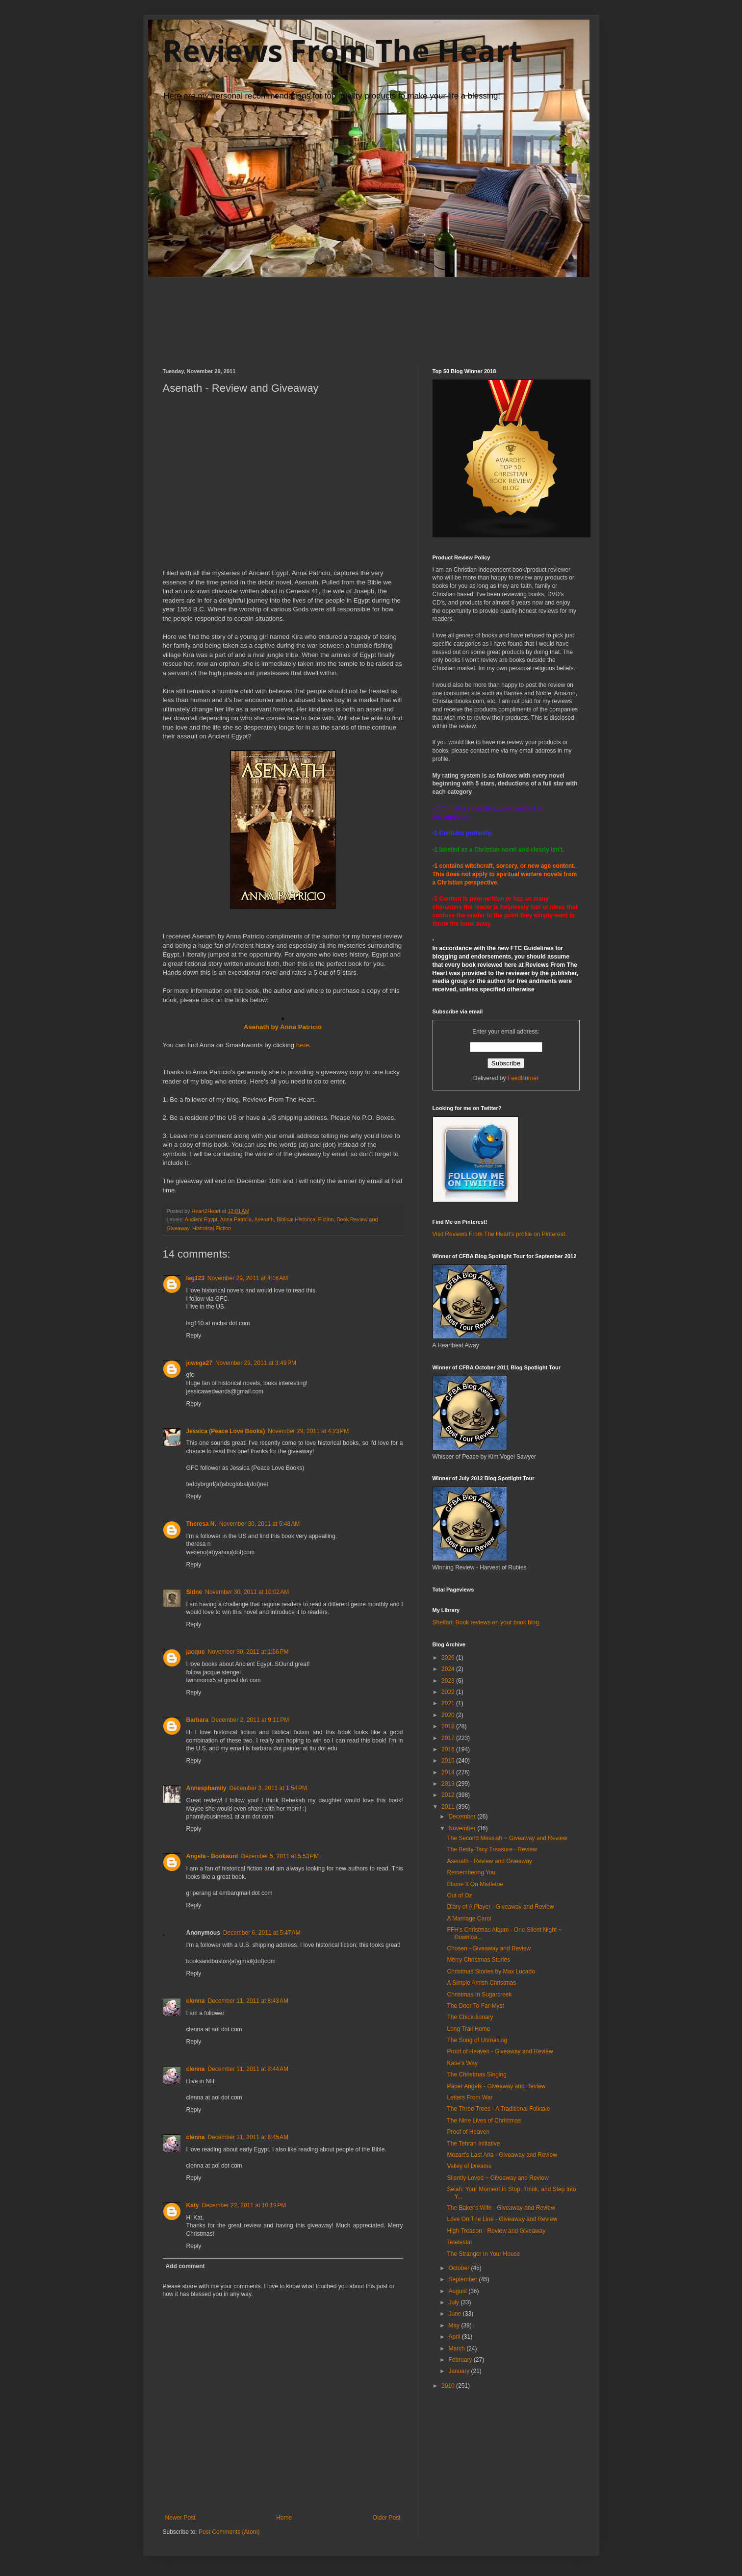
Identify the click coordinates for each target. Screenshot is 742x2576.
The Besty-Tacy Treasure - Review (492, 1849)
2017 (448, 1738)
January (459, 2371)
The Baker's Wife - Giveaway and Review (501, 2207)
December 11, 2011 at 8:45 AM (248, 2137)
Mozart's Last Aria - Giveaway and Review (502, 2154)
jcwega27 (199, 1363)
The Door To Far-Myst (475, 2005)
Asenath (264, 1219)
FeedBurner (523, 1078)
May (454, 2325)
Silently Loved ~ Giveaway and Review (497, 2177)
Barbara (197, 1720)
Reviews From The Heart (342, 50)
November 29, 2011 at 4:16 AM (247, 1278)
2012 (448, 1795)
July (454, 2302)
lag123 (195, 1278)
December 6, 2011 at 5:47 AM (262, 1932)
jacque (195, 1651)
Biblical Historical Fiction (305, 1219)
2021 (448, 1703)
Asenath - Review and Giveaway (489, 1861)
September (463, 2279)
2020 (448, 1715)
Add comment (185, 2266)
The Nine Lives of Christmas (484, 2120)
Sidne (194, 1592)
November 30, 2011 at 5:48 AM (259, 1523)
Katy (192, 2205)
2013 (448, 1783)
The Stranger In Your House (483, 2253)
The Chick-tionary (470, 2017)
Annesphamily (206, 1788)
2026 (448, 1657)
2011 (448, 1806)
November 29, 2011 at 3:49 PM (255, 1363)
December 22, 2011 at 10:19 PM (244, 2205)
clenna (195, 2000)
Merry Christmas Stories (478, 1959)
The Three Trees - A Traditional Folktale (498, 2108)
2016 (448, 1749)
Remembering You (471, 1872)
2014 (448, 1772)
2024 (448, 1669)
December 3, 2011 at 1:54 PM (268, 1788)
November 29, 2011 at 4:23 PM (308, 1431)
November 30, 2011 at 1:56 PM (248, 1651)
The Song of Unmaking (477, 2040)
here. (303, 1045)
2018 (448, 1726)
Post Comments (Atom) (229, 2531)
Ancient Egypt (201, 1219)
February (460, 2359)
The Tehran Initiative (473, 2143)
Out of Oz (459, 1895)
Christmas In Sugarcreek (479, 1994)
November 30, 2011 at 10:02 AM (247, 1592)
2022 (448, 1692)
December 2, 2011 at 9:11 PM (250, 1720)
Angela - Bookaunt (212, 1856)
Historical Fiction (211, 1228)
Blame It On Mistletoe (475, 1884)
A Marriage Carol (469, 1918)
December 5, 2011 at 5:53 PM (280, 1856)
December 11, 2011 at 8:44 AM (248, 2069)
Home (284, 2517)
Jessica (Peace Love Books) (225, 1431)
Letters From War (469, 2097)
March (457, 2348)
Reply (194, 1335)
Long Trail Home (468, 2028)
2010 (448, 2385)
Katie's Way (462, 2063)
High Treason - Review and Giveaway (496, 2230)
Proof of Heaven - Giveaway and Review (500, 2051)
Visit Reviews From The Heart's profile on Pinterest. (500, 1234)
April (454, 2336)
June (455, 2313)
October (459, 2268)
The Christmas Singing (476, 2074)
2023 (448, 1680)
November (462, 1828)
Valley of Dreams (469, 2166)
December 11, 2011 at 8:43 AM (248, 2000)
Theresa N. (201, 1523)
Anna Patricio (236, 1219)
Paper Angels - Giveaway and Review (496, 2086)
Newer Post (180, 2517)
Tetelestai (459, 2242)
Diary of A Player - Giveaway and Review (500, 1906)
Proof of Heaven (468, 2131)
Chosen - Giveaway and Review (489, 1948)
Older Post (387, 2517)
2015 (448, 1760)
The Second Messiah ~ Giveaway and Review (507, 1838)
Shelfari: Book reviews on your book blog (486, 1622)
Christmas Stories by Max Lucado (491, 1971)
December (462, 1816)
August (458, 2291)
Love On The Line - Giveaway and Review (502, 2219)
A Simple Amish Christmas (481, 1982)
